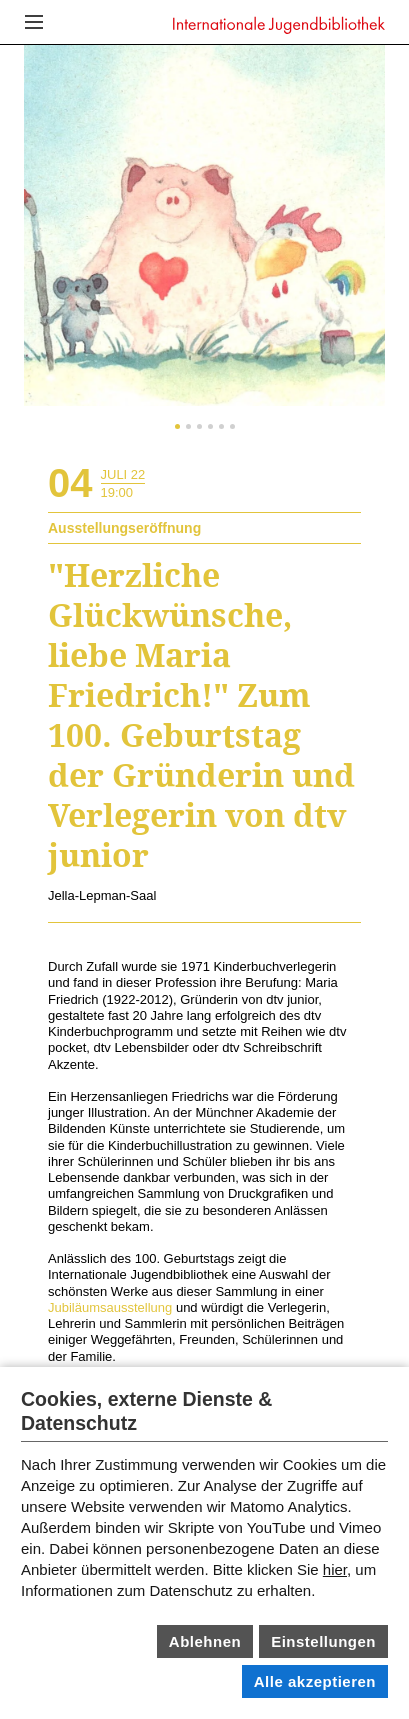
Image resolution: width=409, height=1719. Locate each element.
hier (335, 1569)
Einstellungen (323, 1641)
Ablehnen (205, 1641)
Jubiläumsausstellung (110, 1307)
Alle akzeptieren (315, 1681)
